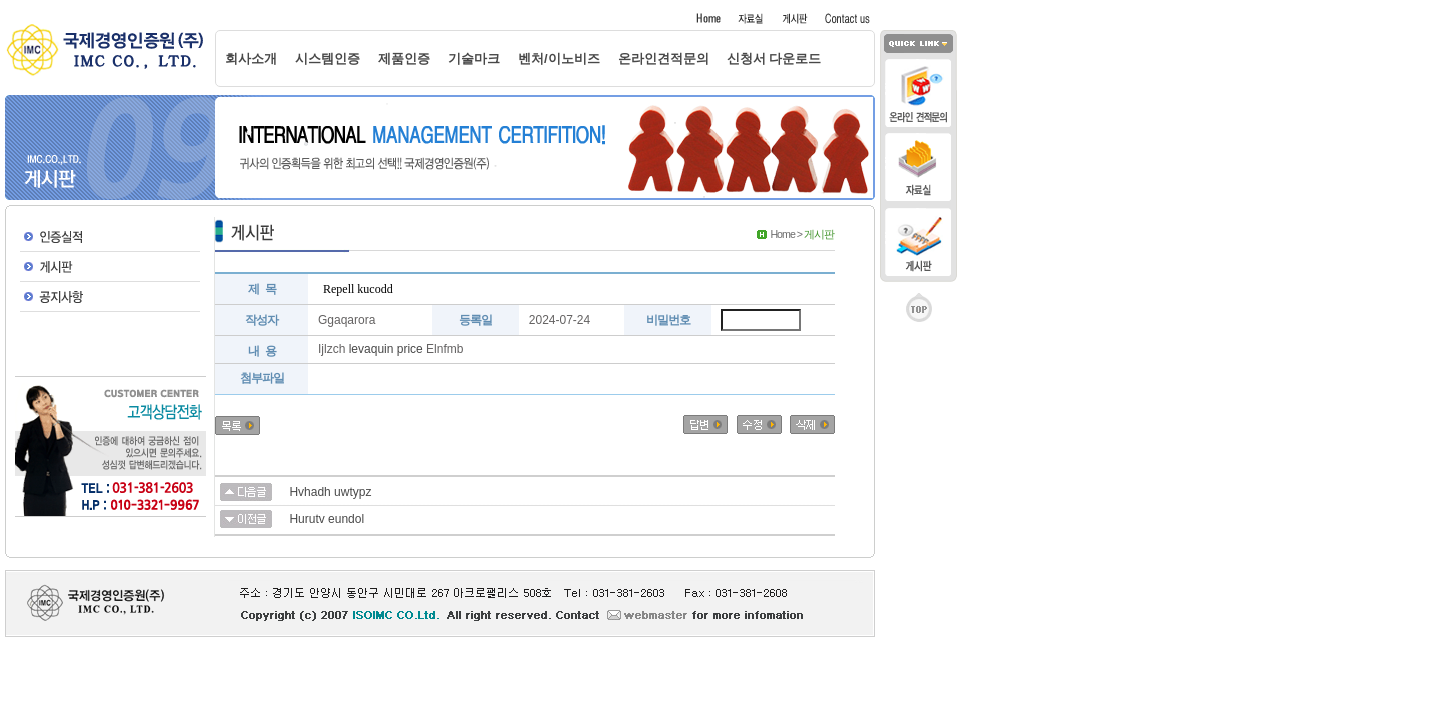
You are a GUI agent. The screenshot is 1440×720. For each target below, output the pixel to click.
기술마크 (474, 58)
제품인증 (404, 58)
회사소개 (251, 58)
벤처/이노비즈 (559, 58)
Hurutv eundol (326, 519)
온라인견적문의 (663, 58)
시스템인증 (327, 58)
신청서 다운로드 (774, 58)
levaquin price (386, 349)
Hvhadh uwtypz (330, 492)
